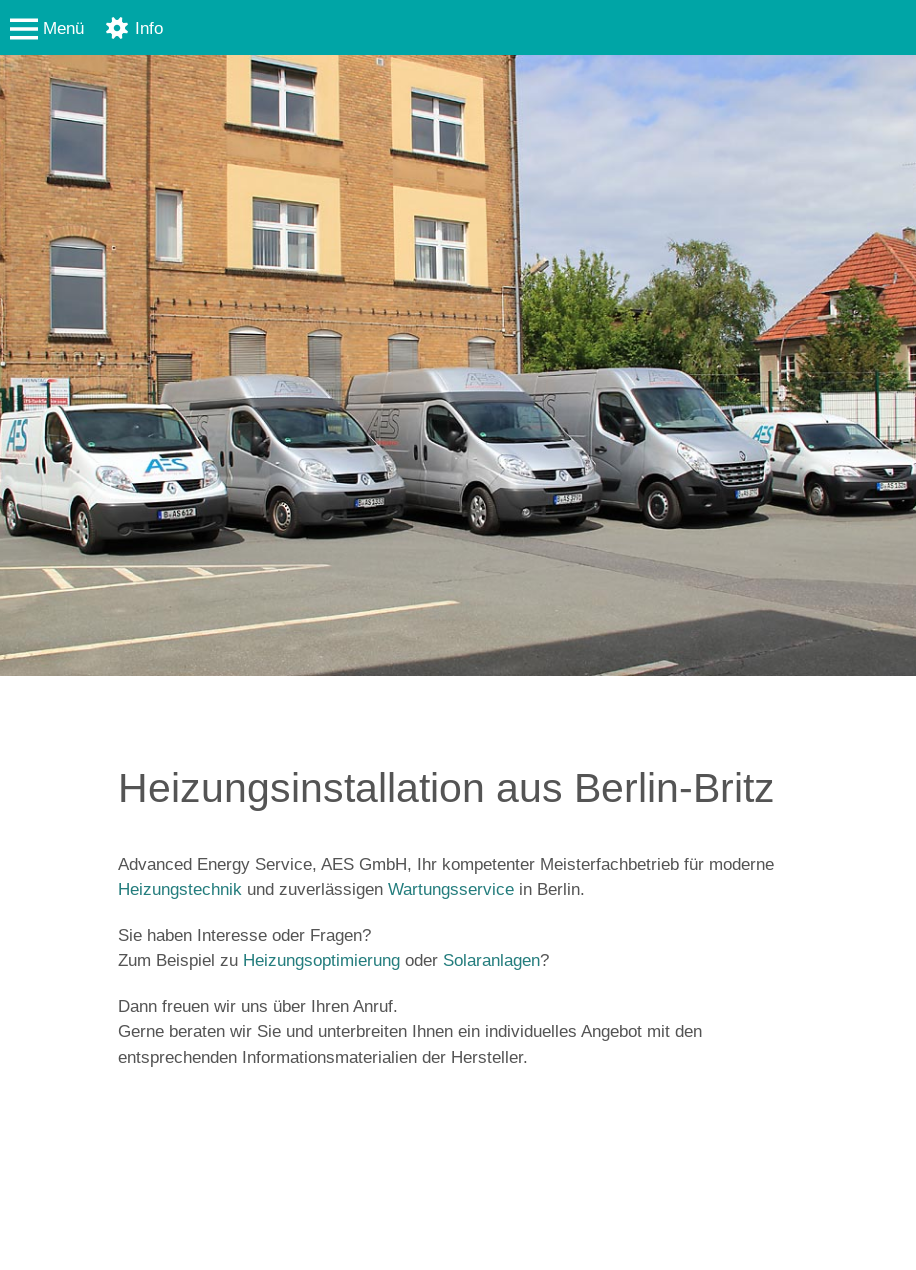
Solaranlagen (491, 960)
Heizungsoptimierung (321, 960)
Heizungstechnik (180, 889)
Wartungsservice (451, 889)
